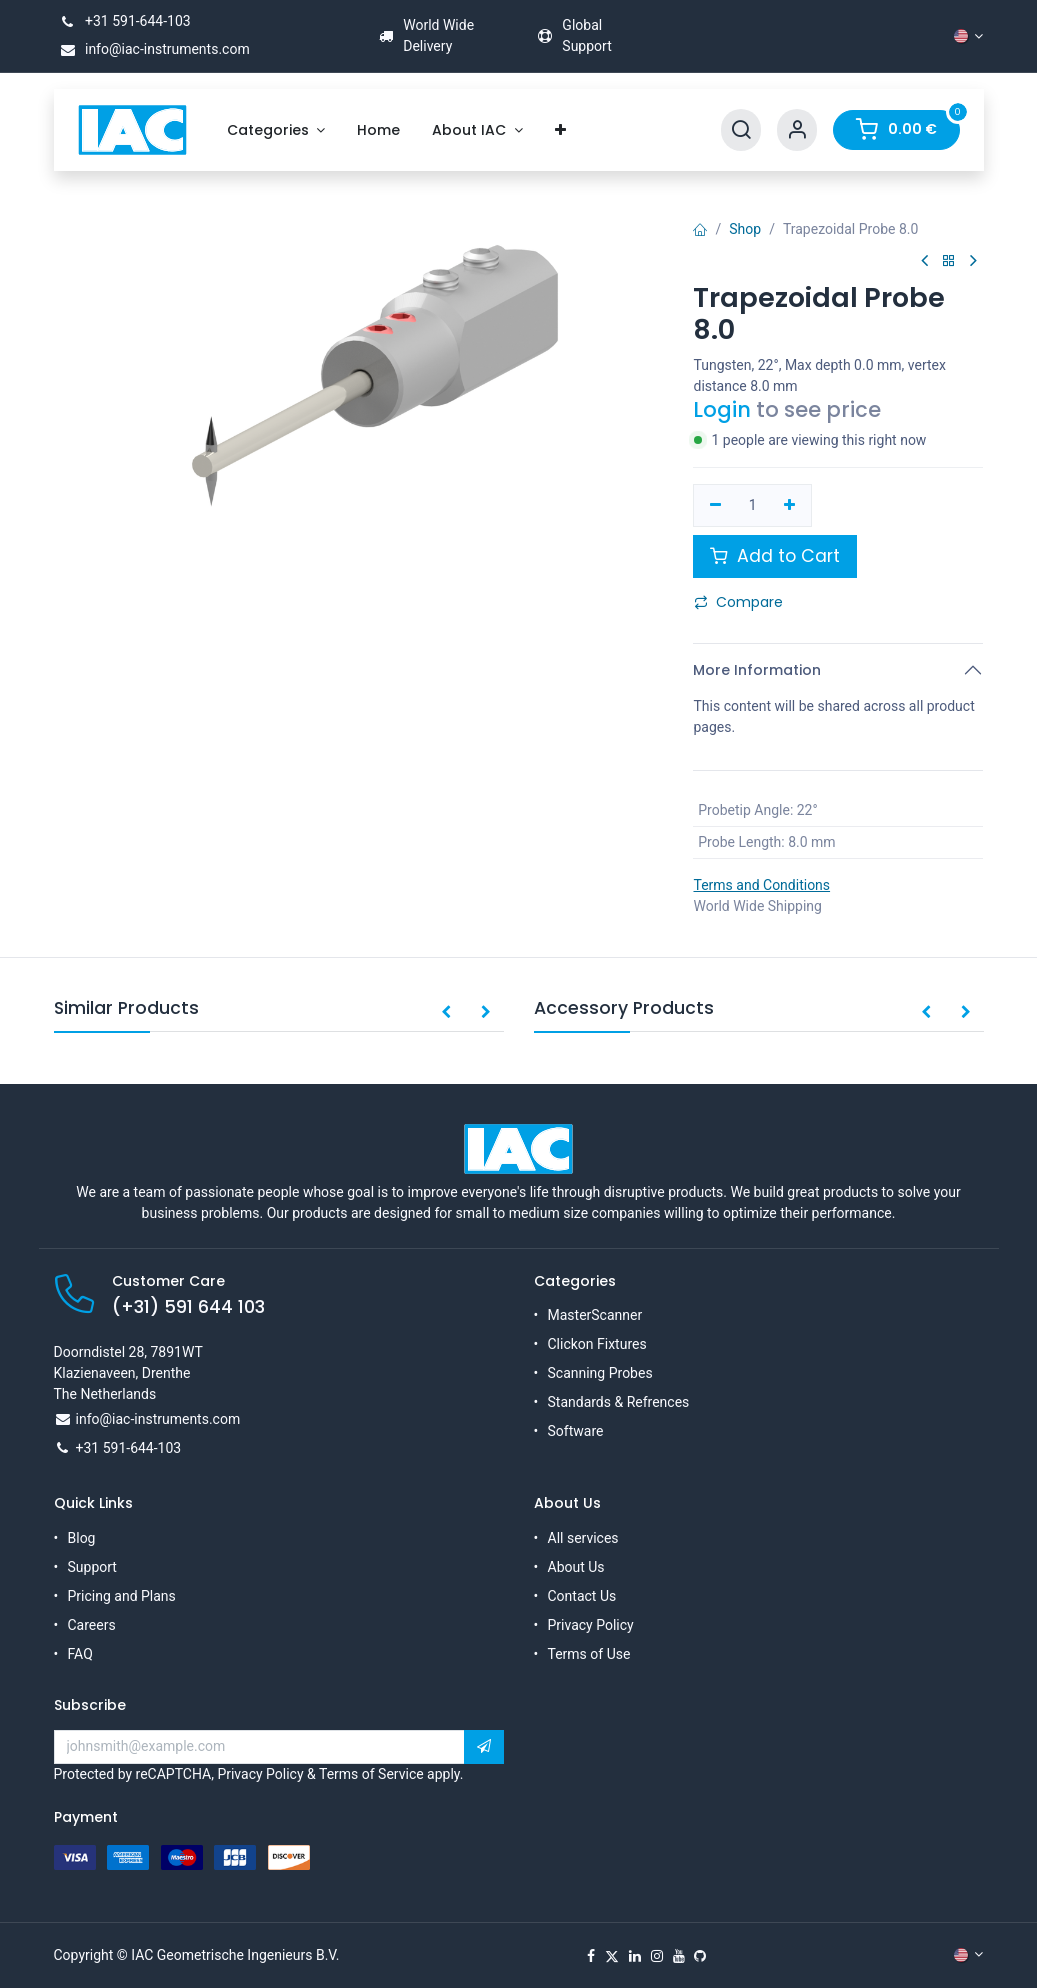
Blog (82, 1538)
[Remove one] (715, 506)
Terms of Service (371, 1774)
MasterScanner (595, 1315)
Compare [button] (738, 602)
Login (722, 409)
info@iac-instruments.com (152, 49)
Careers (92, 1625)
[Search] (741, 130)
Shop (745, 229)
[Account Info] (797, 130)
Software (576, 1431)
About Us (576, 1567)
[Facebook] (591, 1956)
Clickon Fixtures (597, 1344)
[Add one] (789, 506)
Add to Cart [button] (775, 556)
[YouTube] (679, 1956)
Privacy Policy (591, 1625)
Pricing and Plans (122, 1596)
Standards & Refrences (619, 1402)
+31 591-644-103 (122, 21)
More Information (757, 670)
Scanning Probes (600, 1373)
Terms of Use (589, 1654)
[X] (612, 1956)
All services (583, 1538)
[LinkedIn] (635, 1956)
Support (92, 1567)
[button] (446, 1013)
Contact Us (582, 1596)
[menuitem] (276, 130)
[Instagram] (657, 1956)
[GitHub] (700, 1956)
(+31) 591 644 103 (188, 1307)
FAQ (80, 1654)
